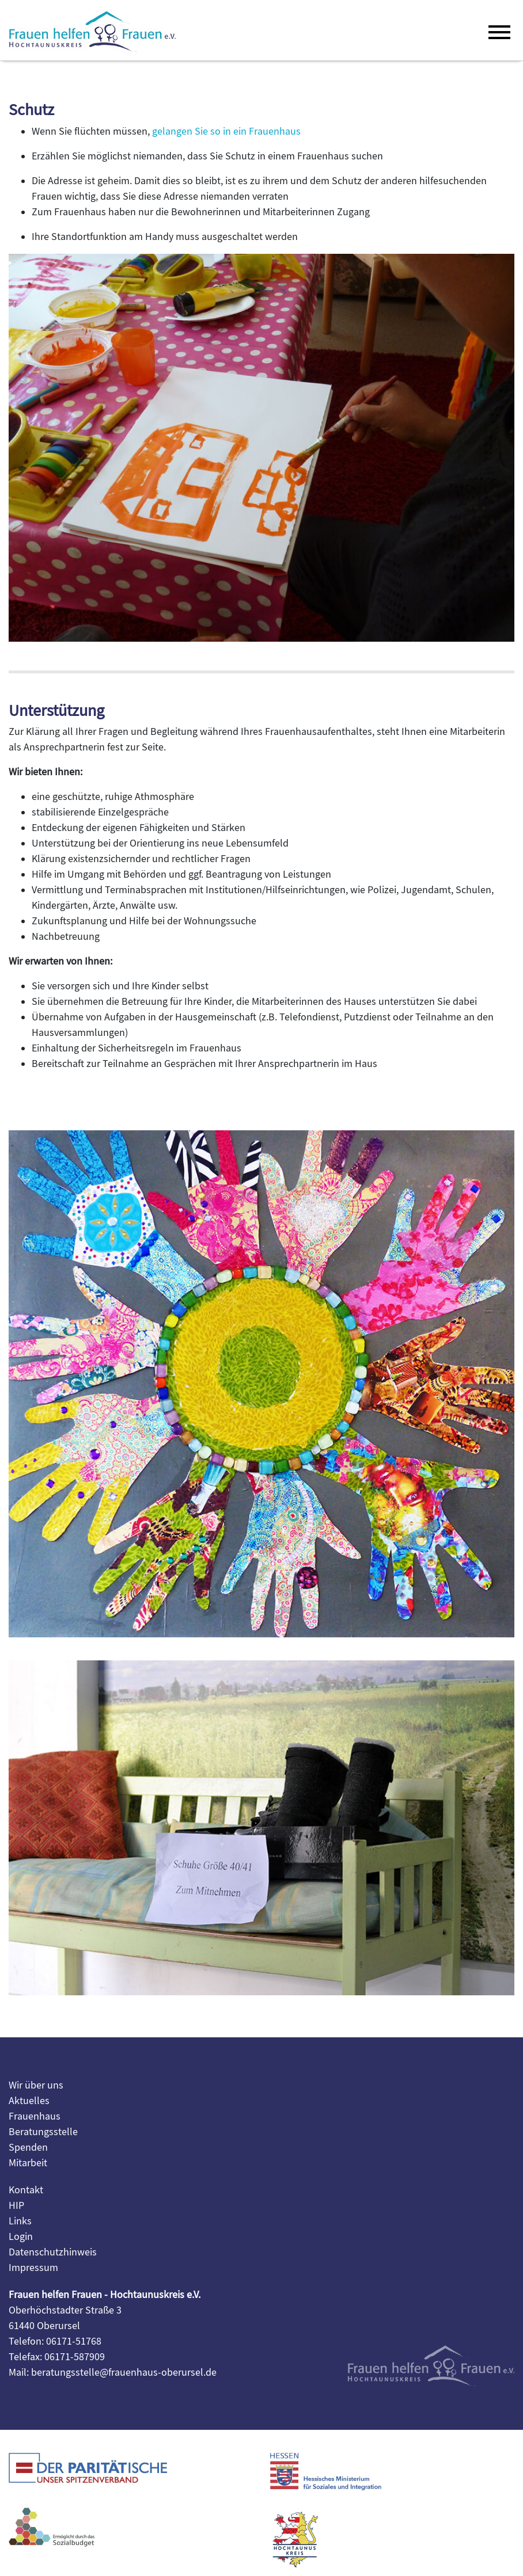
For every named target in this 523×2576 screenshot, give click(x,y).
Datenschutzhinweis (53, 2252)
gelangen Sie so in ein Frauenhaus (226, 131)
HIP (16, 2205)
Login (21, 2236)
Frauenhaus (34, 2116)
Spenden (28, 2147)
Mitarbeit (28, 2163)
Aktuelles (29, 2101)
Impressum (33, 2267)
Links (20, 2221)
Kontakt (26, 2190)
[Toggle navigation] (497, 30)
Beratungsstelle (43, 2132)
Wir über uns (36, 2085)
